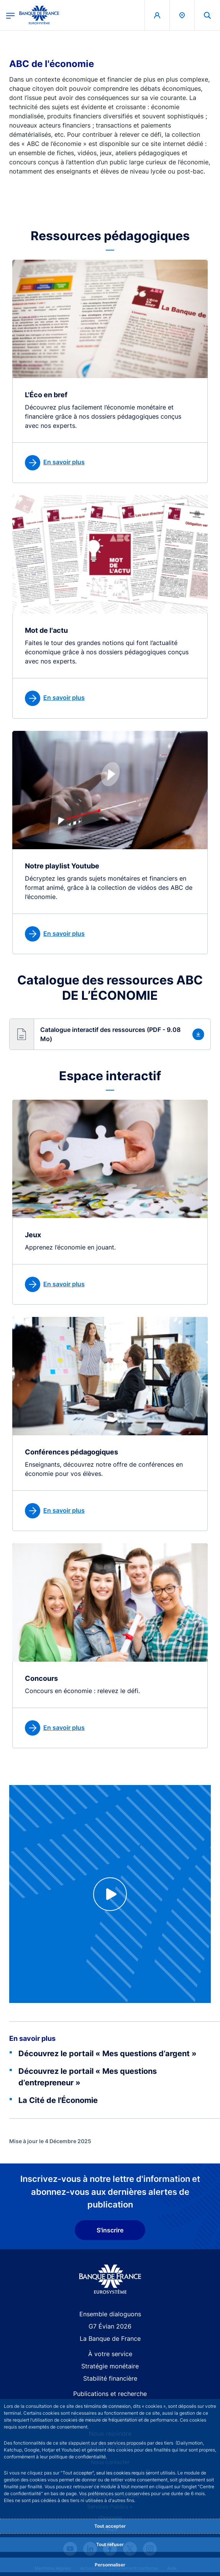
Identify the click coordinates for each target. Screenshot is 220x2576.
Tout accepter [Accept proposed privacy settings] (110, 2526)
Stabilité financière (110, 2378)
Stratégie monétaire (110, 2366)
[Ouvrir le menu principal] (10, 15)
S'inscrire (110, 2230)
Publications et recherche (110, 2393)
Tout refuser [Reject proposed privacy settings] (110, 2544)
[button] (110, 1034)
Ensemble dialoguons (110, 2314)
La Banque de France (110, 2338)
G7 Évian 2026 (110, 2326)
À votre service (110, 2354)
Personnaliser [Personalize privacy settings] (110, 2565)
